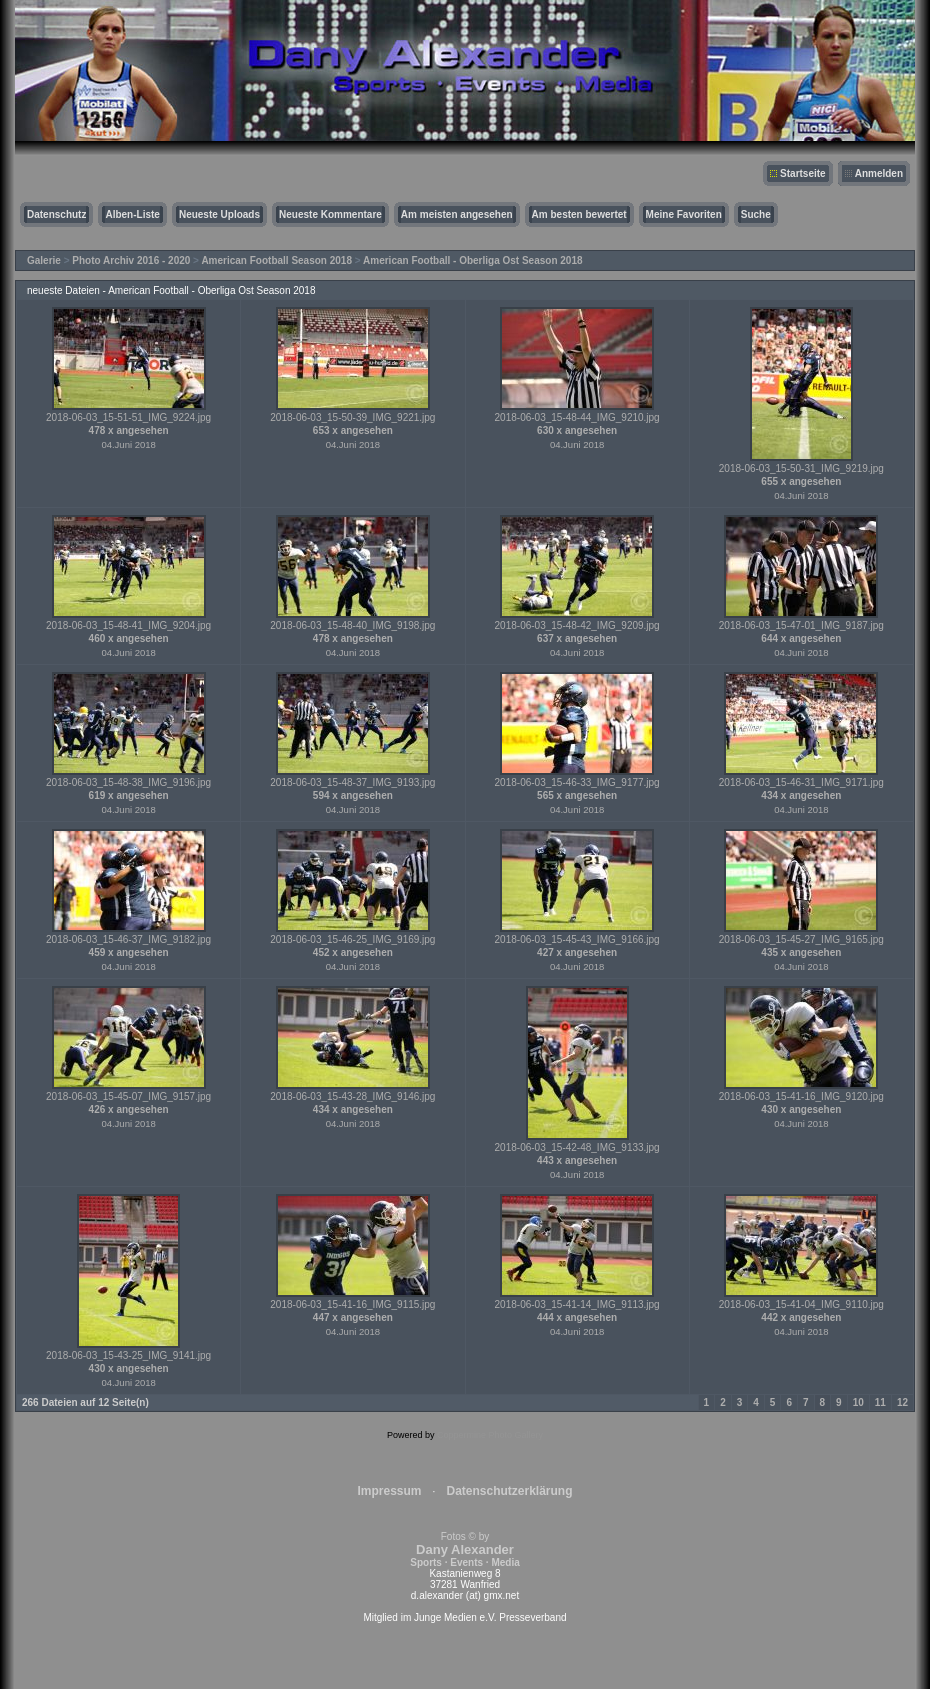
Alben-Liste (132, 214)
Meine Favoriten (684, 214)
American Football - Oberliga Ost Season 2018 (473, 260)
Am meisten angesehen (457, 214)
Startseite (803, 173)
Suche (756, 214)
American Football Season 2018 (276, 260)
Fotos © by (464, 1549)
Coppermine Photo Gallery (490, 1435)
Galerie (44, 260)
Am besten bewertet (579, 214)
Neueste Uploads (219, 214)
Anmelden (879, 173)
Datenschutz (56, 214)
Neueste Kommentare (330, 214)
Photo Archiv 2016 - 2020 (131, 260)
